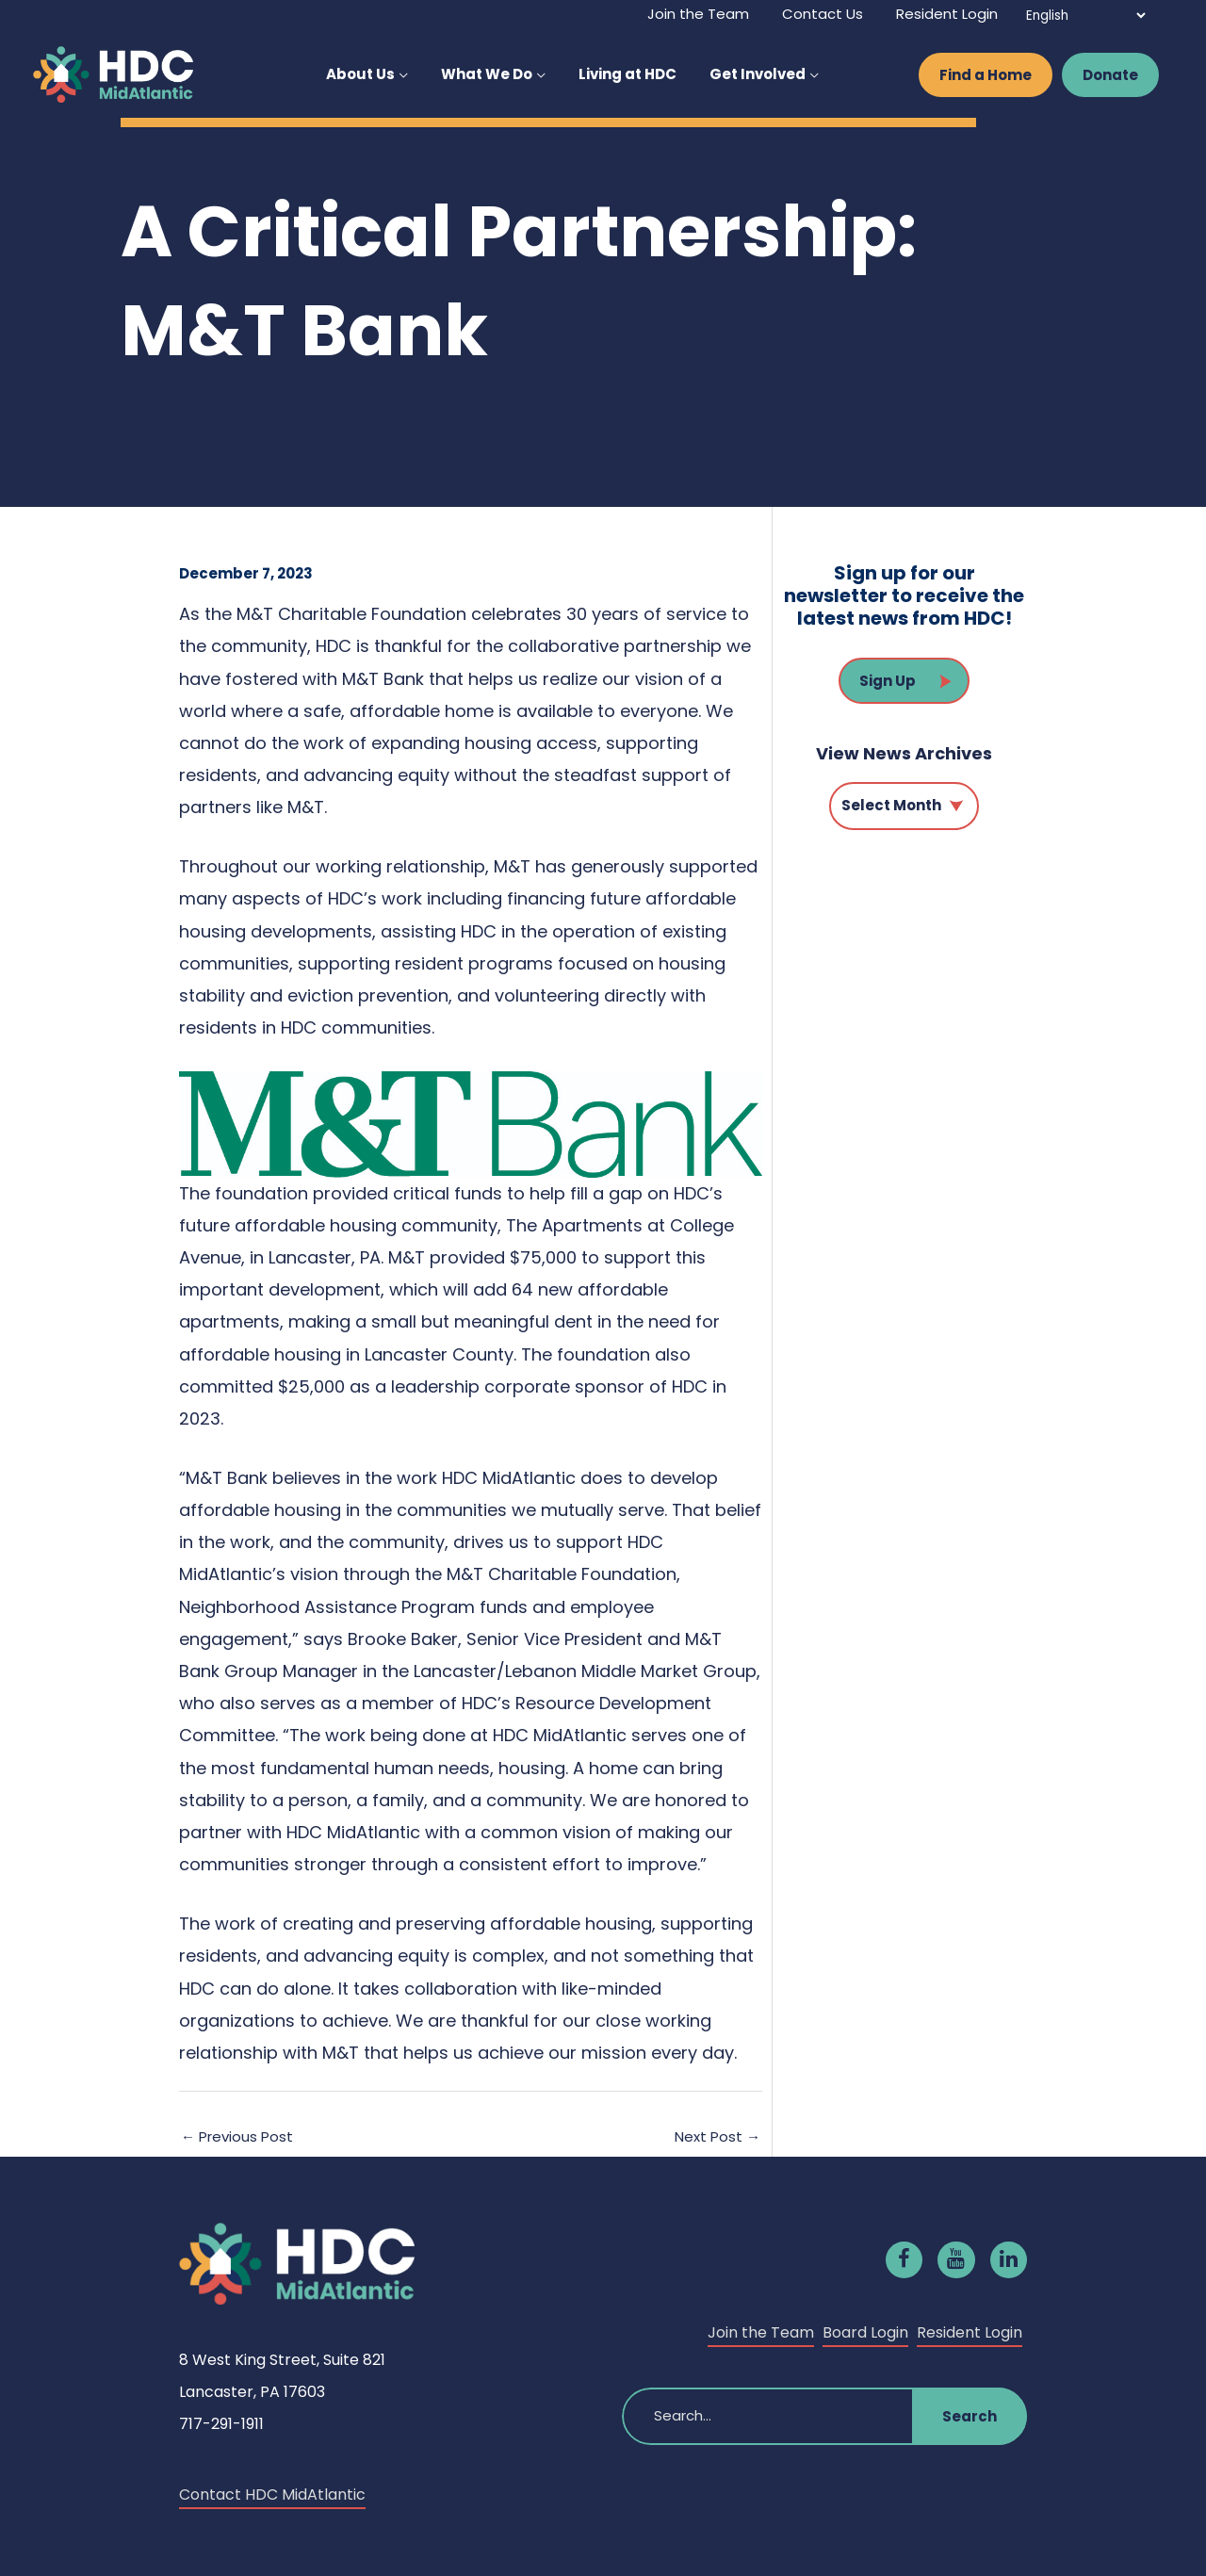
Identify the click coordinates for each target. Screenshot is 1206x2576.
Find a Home (985, 75)
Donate (1110, 75)
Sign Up (887, 681)
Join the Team (761, 2332)
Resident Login (969, 2332)
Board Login (865, 2332)
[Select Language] (1085, 15)
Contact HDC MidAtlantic (272, 2494)
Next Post (717, 2136)
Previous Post (237, 2136)
